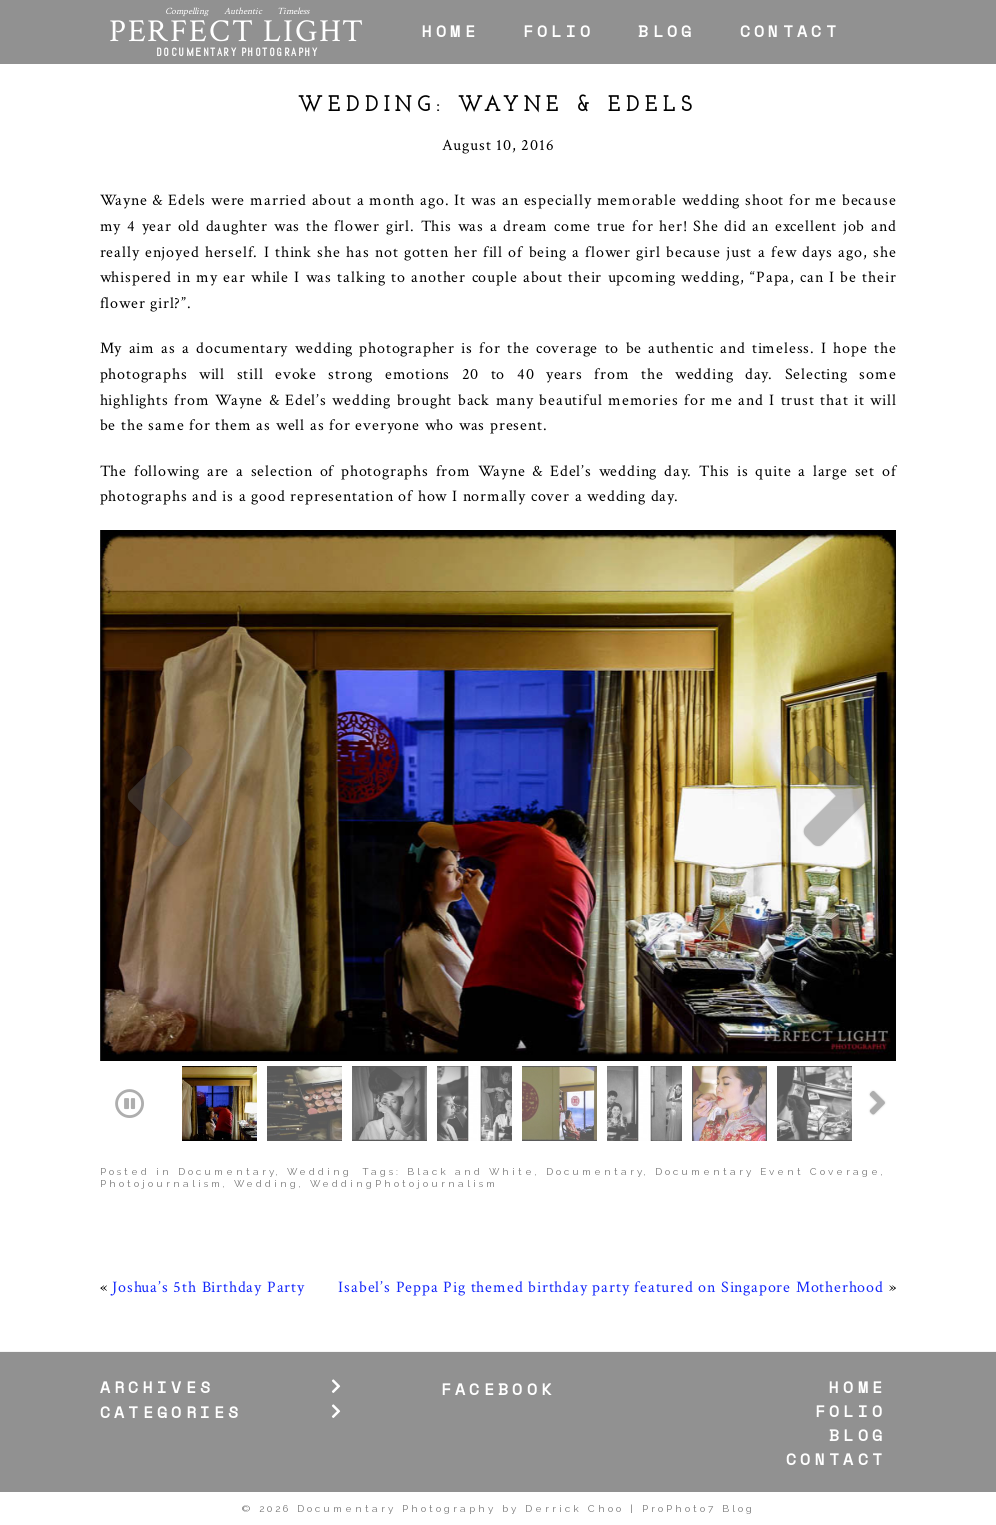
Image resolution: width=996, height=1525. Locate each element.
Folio (559, 31)
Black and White (471, 1171)
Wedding (319, 1171)
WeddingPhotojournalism (404, 1183)
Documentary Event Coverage (768, 1171)
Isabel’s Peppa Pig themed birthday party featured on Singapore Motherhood (610, 1287)
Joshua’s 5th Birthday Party (208, 1287)
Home (450, 31)
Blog (666, 31)
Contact (790, 31)
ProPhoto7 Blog (698, 1508)
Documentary (227, 1171)
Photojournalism (161, 1183)
